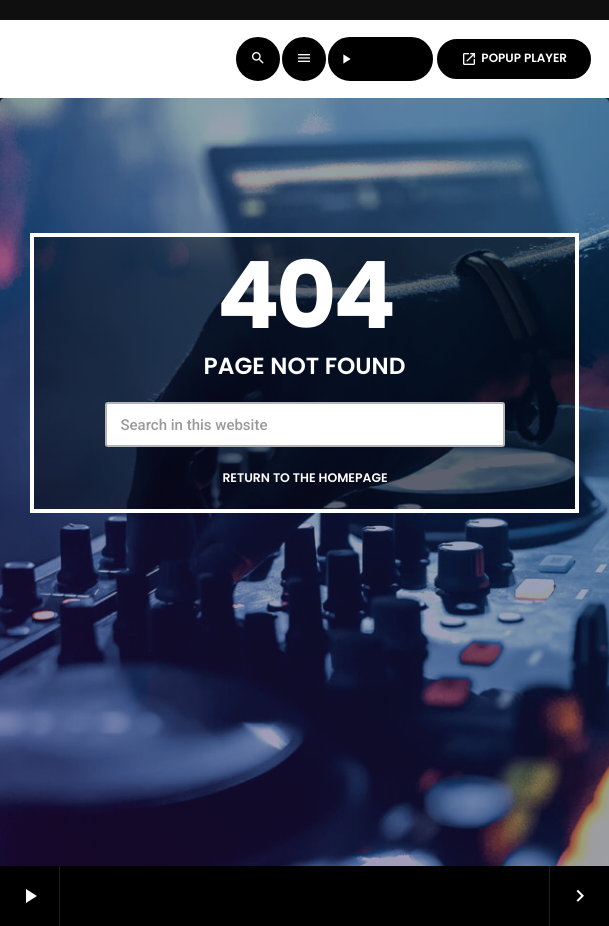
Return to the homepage (304, 478)
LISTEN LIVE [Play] (380, 58)
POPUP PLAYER (514, 58)
